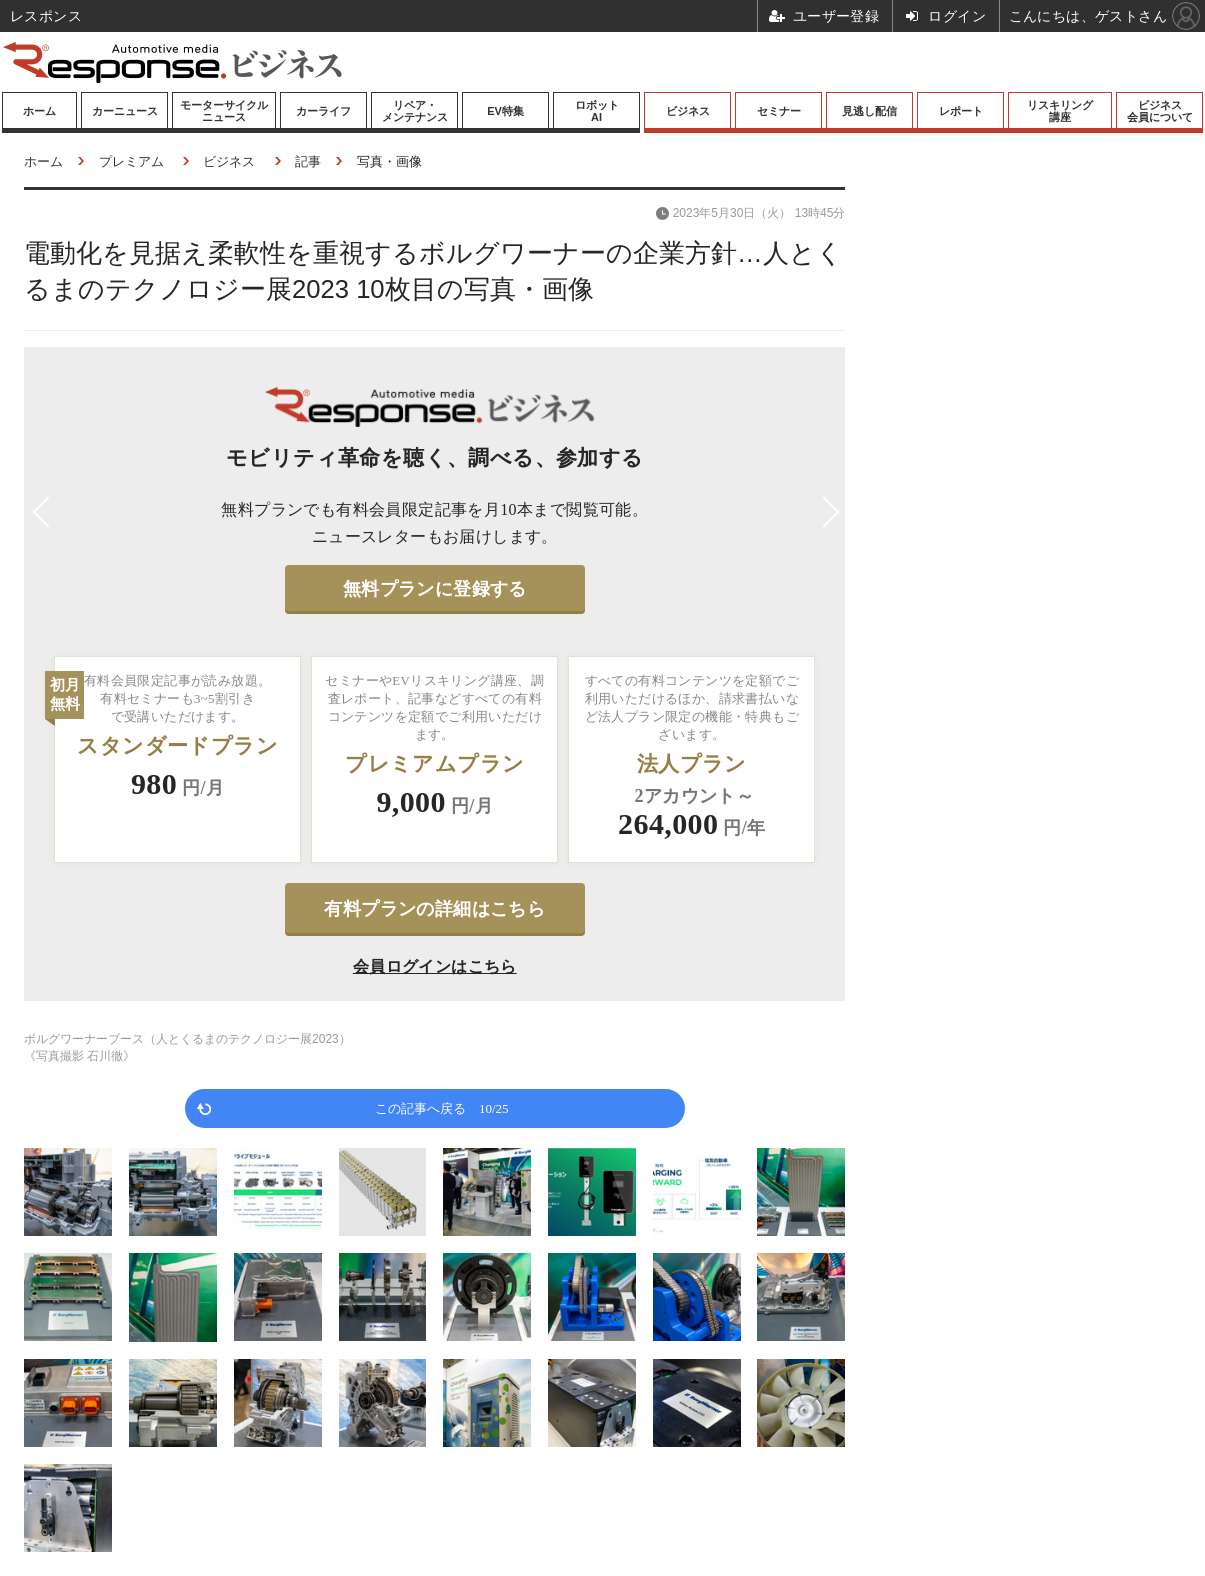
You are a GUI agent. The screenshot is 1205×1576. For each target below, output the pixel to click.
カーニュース (125, 111)
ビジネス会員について (1160, 111)
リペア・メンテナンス (415, 111)
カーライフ (323, 111)
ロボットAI (597, 111)
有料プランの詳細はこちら (434, 909)
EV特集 (505, 111)
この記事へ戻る (442, 1107)
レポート (961, 111)
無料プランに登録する (435, 589)
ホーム (39, 111)
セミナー (779, 111)
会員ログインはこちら (435, 966)
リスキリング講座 (1060, 111)
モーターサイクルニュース (224, 111)
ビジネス (688, 111)
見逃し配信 (869, 111)
